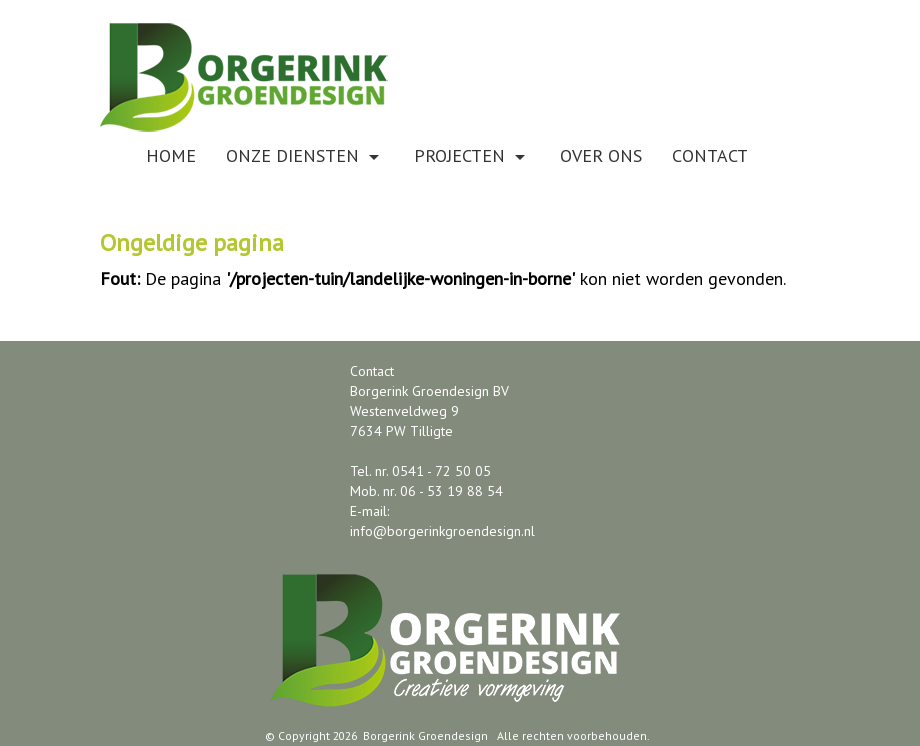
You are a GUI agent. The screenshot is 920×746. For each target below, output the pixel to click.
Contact (710, 155)
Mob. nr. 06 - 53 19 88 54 (426, 491)
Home (171, 155)
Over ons (601, 155)
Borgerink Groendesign (425, 735)
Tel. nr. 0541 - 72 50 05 (420, 471)
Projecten (472, 155)
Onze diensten (305, 155)
